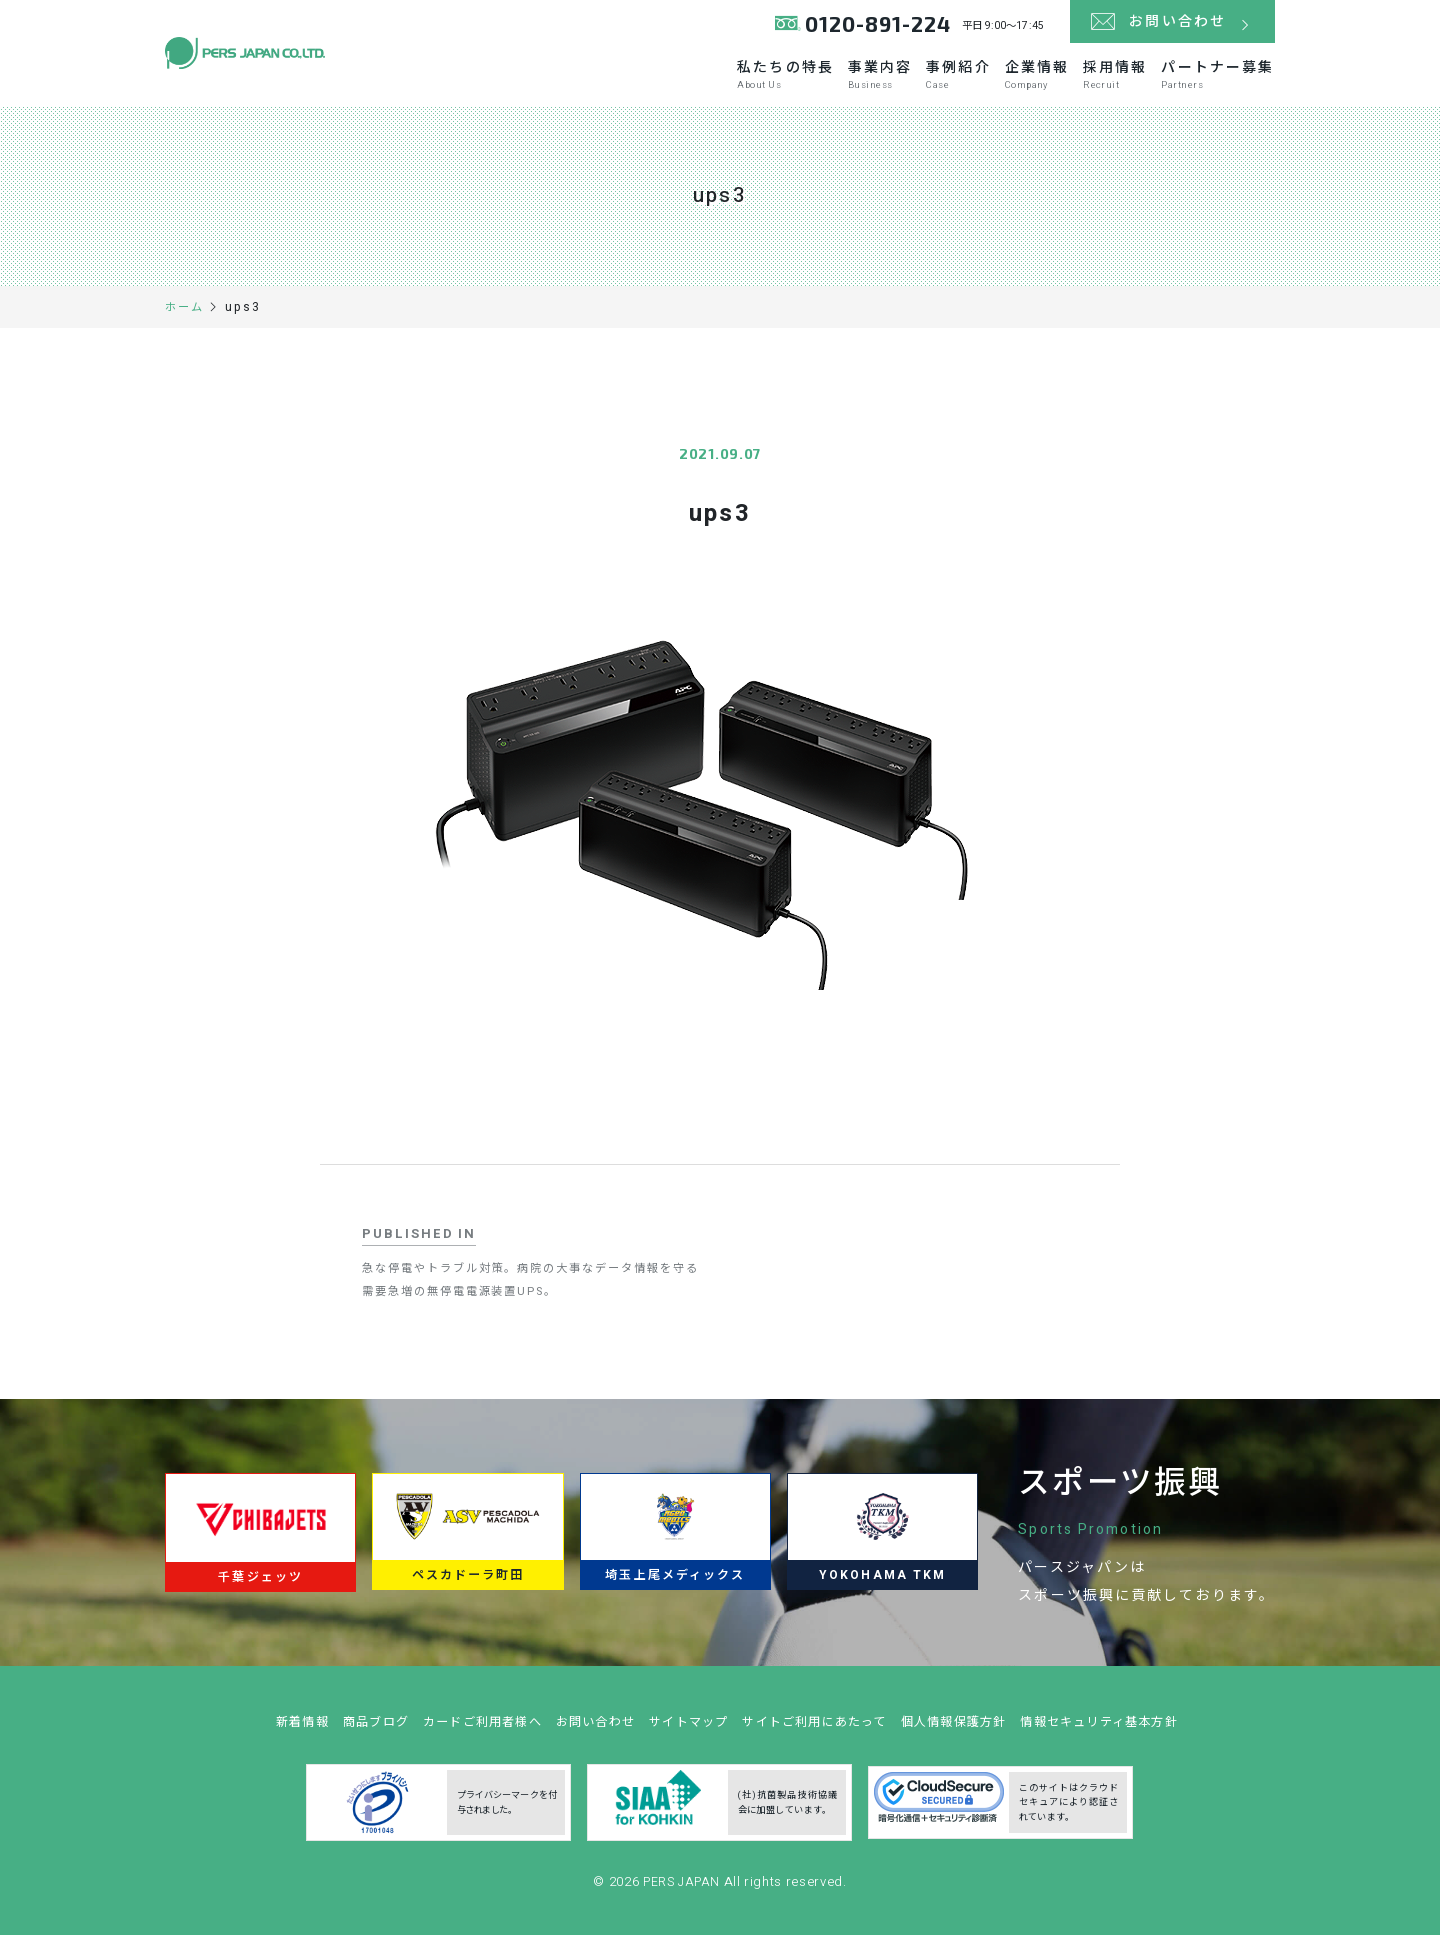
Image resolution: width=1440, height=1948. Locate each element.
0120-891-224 (873, 29)
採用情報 (1081, 81)
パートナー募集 (1211, 81)
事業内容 (762, 81)
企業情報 (974, 81)
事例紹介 (868, 81)
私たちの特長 (639, 81)
